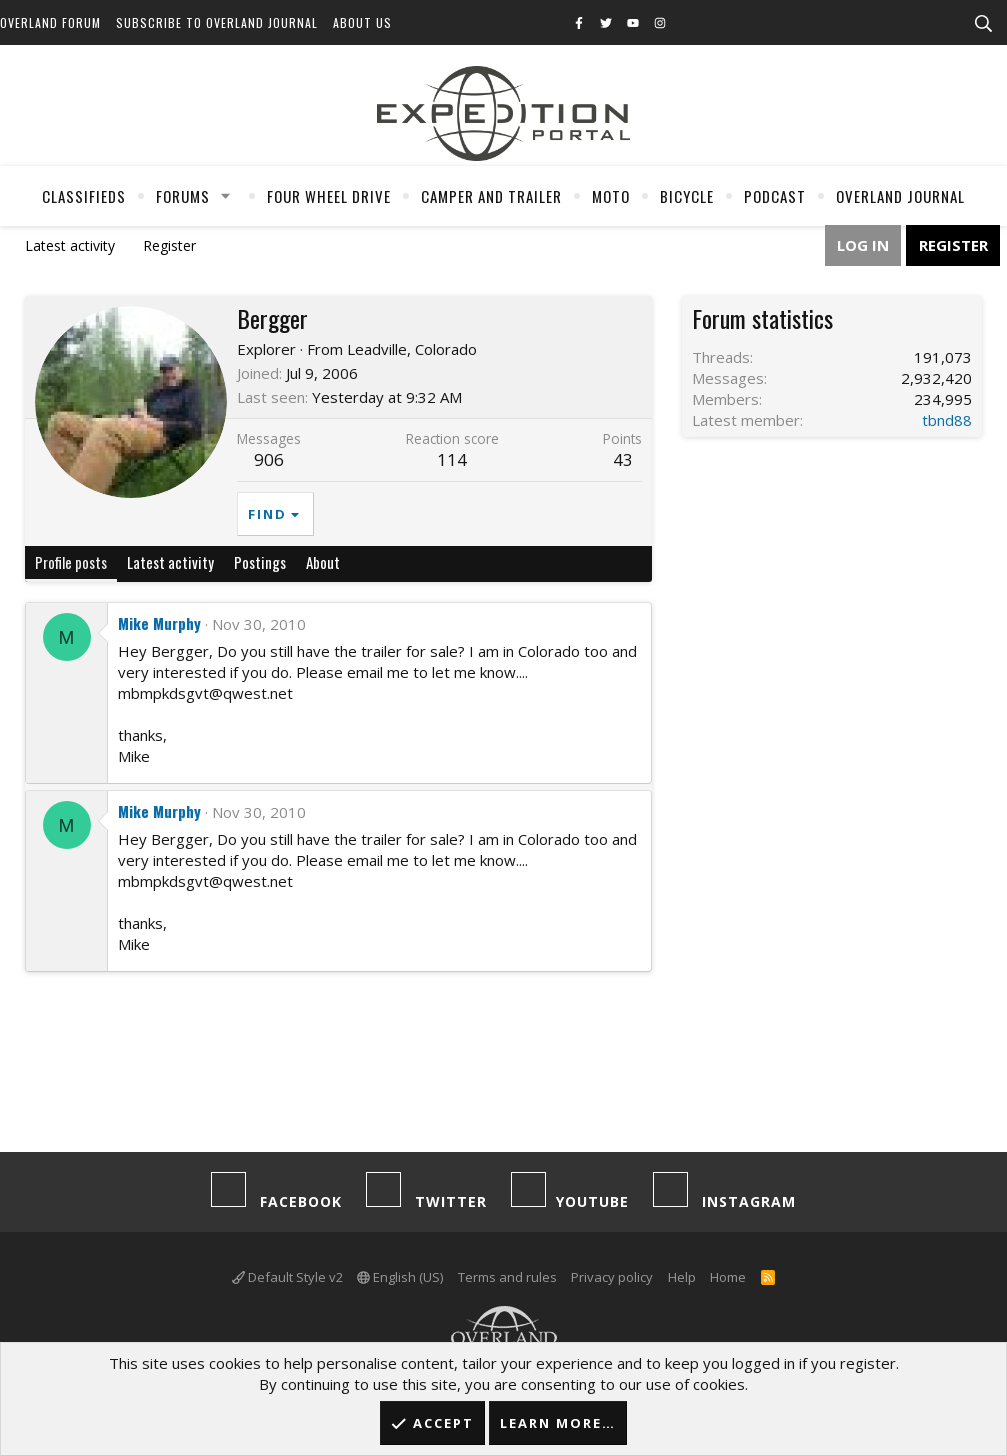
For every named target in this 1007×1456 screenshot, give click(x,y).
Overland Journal (900, 196)
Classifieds (84, 196)
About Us (362, 22)
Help (682, 1277)
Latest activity (70, 245)
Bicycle (687, 196)
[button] (225, 196)
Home (728, 1277)
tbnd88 (947, 420)
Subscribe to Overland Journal (217, 22)
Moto (611, 196)
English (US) (400, 1277)
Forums (183, 196)
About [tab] (323, 562)
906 (269, 459)
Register (169, 245)
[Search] (983, 24)
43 (623, 459)
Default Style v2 (287, 1277)
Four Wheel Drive (329, 196)
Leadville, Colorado (412, 349)
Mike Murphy (159, 623)
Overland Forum (50, 22)
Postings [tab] (260, 562)
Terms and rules (507, 1277)
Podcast (775, 196)
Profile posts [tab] (71, 562)
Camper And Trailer (491, 196)
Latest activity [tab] (170, 562)
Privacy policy (612, 1277)
